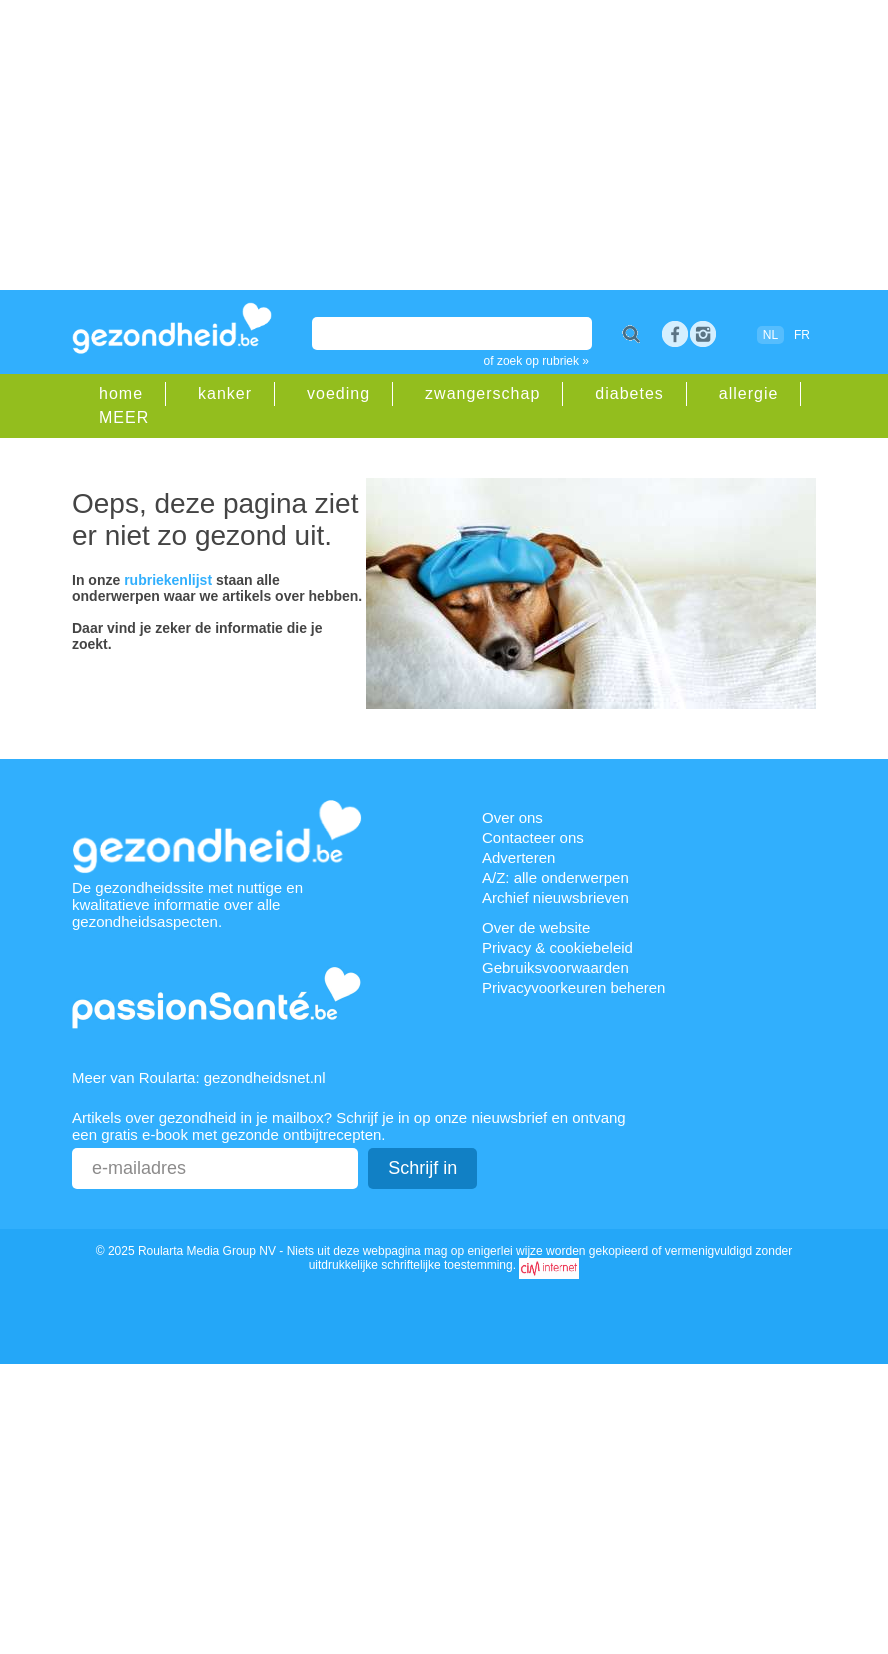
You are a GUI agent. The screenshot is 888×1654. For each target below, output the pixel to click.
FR (802, 335)
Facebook (675, 334)
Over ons (512, 817)
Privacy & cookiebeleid (557, 947)
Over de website (536, 927)
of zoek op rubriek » (536, 361)
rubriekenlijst (168, 580)
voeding (338, 393)
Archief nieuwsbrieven (555, 897)
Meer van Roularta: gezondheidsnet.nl (199, 1077)
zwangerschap (482, 393)
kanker (225, 393)
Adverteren (518, 857)
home (121, 393)
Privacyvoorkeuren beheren (573, 987)
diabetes (629, 393)
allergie (749, 393)
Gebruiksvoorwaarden (555, 967)
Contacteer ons (533, 837)
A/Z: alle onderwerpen (555, 877)
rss (703, 334)
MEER (124, 417)
